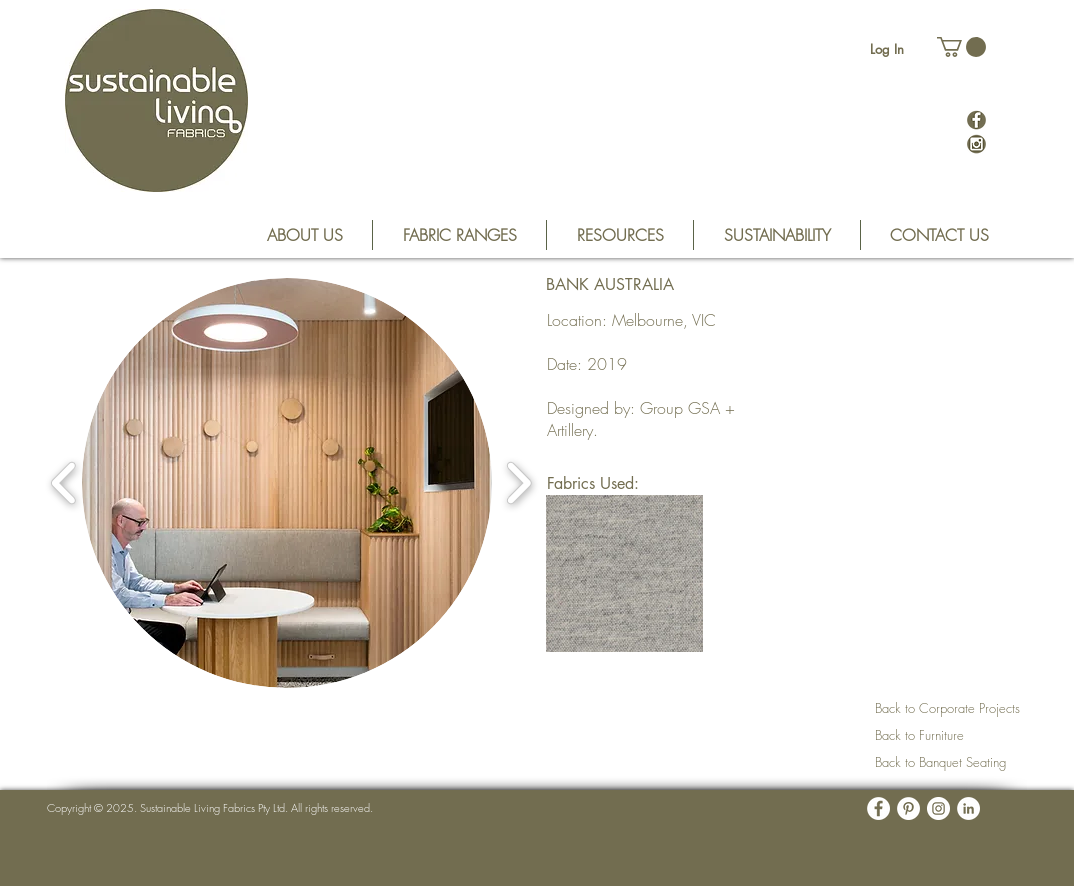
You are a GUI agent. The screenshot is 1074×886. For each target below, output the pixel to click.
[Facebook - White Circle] (878, 808)
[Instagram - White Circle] (938, 808)
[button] (961, 47)
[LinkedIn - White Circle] (968, 808)
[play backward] (64, 483)
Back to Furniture (919, 735)
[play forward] (518, 483)
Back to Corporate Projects (947, 708)
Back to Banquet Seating (940, 762)
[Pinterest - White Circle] (908, 808)
